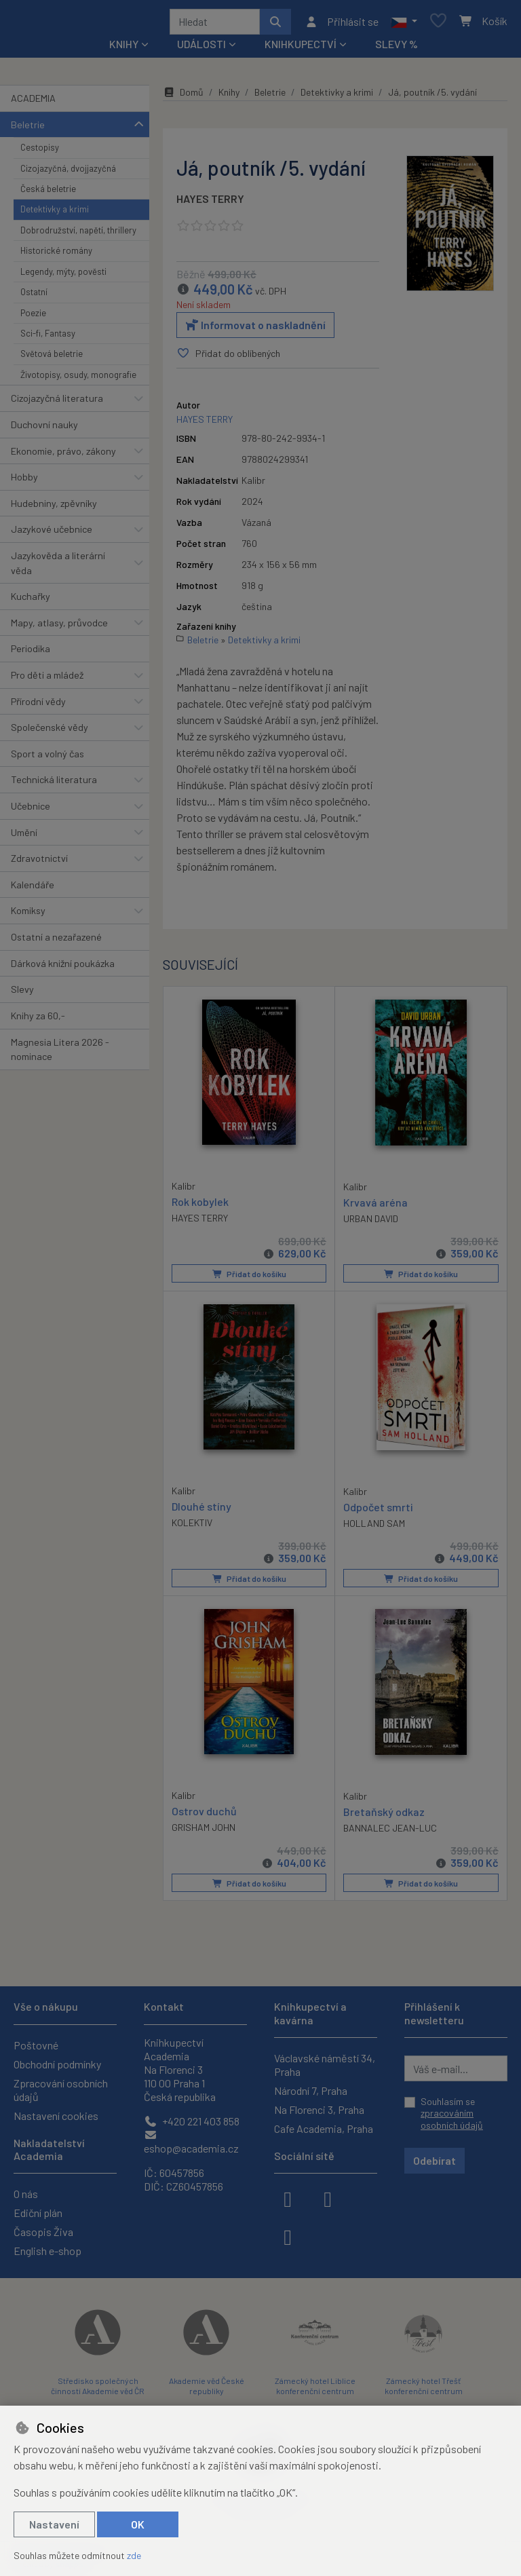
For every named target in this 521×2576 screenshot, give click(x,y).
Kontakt (164, 2006)
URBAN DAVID (370, 1223)
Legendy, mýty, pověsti (63, 276)
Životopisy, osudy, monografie (78, 379)
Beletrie (28, 129)
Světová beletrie (51, 358)
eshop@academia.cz (191, 2142)
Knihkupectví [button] (300, 48)
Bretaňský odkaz (384, 1815)
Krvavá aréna (375, 1206)
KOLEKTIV (192, 1526)
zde (134, 2555)
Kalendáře (32, 889)
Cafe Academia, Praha (323, 2128)
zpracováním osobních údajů (452, 2119)
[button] (404, 23)
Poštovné (36, 2045)
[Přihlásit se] (342, 23)
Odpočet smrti (378, 1510)
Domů (183, 96)
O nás (26, 2193)
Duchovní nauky (44, 429)
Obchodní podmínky (57, 2064)
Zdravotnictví (39, 863)
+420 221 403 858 (191, 2121)
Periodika (30, 653)
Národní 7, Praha (310, 2090)
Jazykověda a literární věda (58, 567)
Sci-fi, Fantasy (47, 338)
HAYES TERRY (210, 203)
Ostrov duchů (204, 1814)
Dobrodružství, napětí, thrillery (78, 234)
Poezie (33, 317)
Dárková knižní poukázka (63, 968)
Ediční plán (38, 2212)
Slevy (22, 994)
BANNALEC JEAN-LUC (390, 1832)
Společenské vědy (49, 732)
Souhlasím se (452, 2113)
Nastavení (54, 2524)
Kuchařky (30, 601)
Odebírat (434, 2160)
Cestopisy (39, 152)
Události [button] (201, 48)
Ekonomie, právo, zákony (63, 455)
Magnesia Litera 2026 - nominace (60, 1054)
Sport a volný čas (47, 758)
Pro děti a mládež (47, 679)
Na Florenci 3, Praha (319, 2109)
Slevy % (396, 48)
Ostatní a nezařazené (56, 941)
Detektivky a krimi (54, 214)
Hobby (24, 481)
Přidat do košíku (249, 1278)
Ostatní (33, 296)
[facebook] (287, 2198)
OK (137, 2524)
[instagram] (327, 2198)
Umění (24, 837)
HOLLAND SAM (374, 1527)
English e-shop (47, 2250)
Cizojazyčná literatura (57, 403)
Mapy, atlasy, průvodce (59, 627)
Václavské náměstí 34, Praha (324, 2064)
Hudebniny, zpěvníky (54, 508)
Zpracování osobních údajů (61, 2090)
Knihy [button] (123, 48)
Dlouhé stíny (201, 1510)
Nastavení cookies (56, 2115)
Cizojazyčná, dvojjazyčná (68, 173)
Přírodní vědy (38, 706)
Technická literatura (54, 784)
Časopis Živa (43, 2231)
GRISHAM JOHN (203, 1831)
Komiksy (28, 916)
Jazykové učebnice (51, 533)
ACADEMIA (33, 103)
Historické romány (56, 255)
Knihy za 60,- (38, 1020)
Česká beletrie (48, 193)
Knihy (228, 96)
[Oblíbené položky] (438, 24)
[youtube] (287, 2236)
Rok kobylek (200, 1205)
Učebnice (30, 810)
